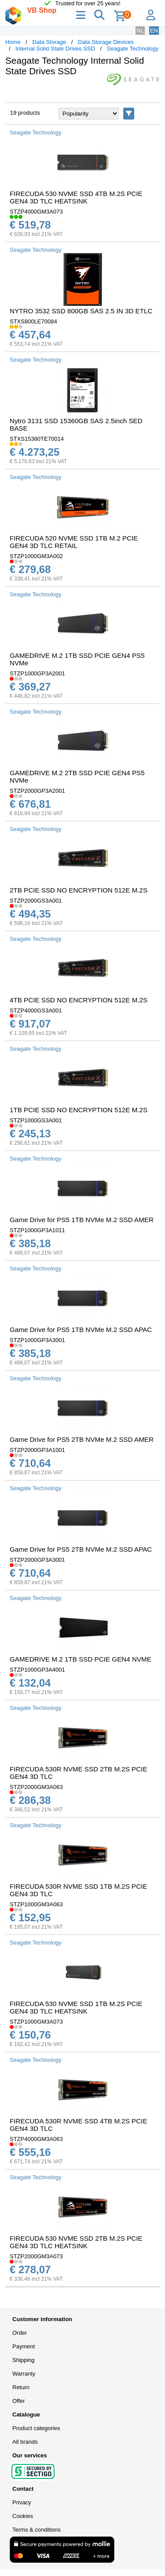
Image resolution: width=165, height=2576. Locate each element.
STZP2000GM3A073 (36, 2256)
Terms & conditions (36, 2529)
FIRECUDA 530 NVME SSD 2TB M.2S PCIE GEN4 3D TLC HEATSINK (76, 2242)
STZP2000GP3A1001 (37, 1450)
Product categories (36, 2428)
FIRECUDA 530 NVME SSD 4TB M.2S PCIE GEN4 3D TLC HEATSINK (76, 197)
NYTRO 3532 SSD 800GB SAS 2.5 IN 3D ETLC (81, 311)
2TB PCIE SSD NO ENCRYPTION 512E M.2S (78, 890)
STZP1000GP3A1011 (37, 1230)
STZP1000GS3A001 (36, 1120)
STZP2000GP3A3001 (37, 1559)
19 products (25, 112)
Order (19, 2332)
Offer (18, 2401)
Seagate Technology (133, 48)
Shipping (23, 2360)
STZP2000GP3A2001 (37, 790)
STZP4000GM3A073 (36, 211)
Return (20, 2387)
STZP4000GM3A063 (36, 2139)
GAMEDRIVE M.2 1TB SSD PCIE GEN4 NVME (80, 1659)
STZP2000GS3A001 (36, 900)
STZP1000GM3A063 (36, 1904)
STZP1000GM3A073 (36, 2021)
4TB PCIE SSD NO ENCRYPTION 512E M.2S (78, 1000)
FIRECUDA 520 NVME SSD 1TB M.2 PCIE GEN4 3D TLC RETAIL (74, 541)
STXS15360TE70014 (37, 438)
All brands (25, 2441)
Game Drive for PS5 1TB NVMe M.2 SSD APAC (81, 1329)
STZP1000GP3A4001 (37, 1669)
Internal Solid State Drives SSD (55, 48)
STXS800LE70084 (33, 321)
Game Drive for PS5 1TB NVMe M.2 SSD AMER (82, 1219)
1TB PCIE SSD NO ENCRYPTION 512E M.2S (78, 1110)
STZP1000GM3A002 (36, 556)
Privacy (21, 2502)
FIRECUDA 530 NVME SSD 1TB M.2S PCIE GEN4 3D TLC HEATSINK (76, 2007)
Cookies (22, 2516)
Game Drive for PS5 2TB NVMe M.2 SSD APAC (81, 1549)
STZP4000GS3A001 (36, 1010)
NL (140, 30)
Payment (23, 2346)
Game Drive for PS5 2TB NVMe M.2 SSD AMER (82, 1439)
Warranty (23, 2373)
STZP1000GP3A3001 (37, 1340)
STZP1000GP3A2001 (37, 673)
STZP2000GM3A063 (36, 1787)
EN (154, 30)
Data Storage (49, 42)
